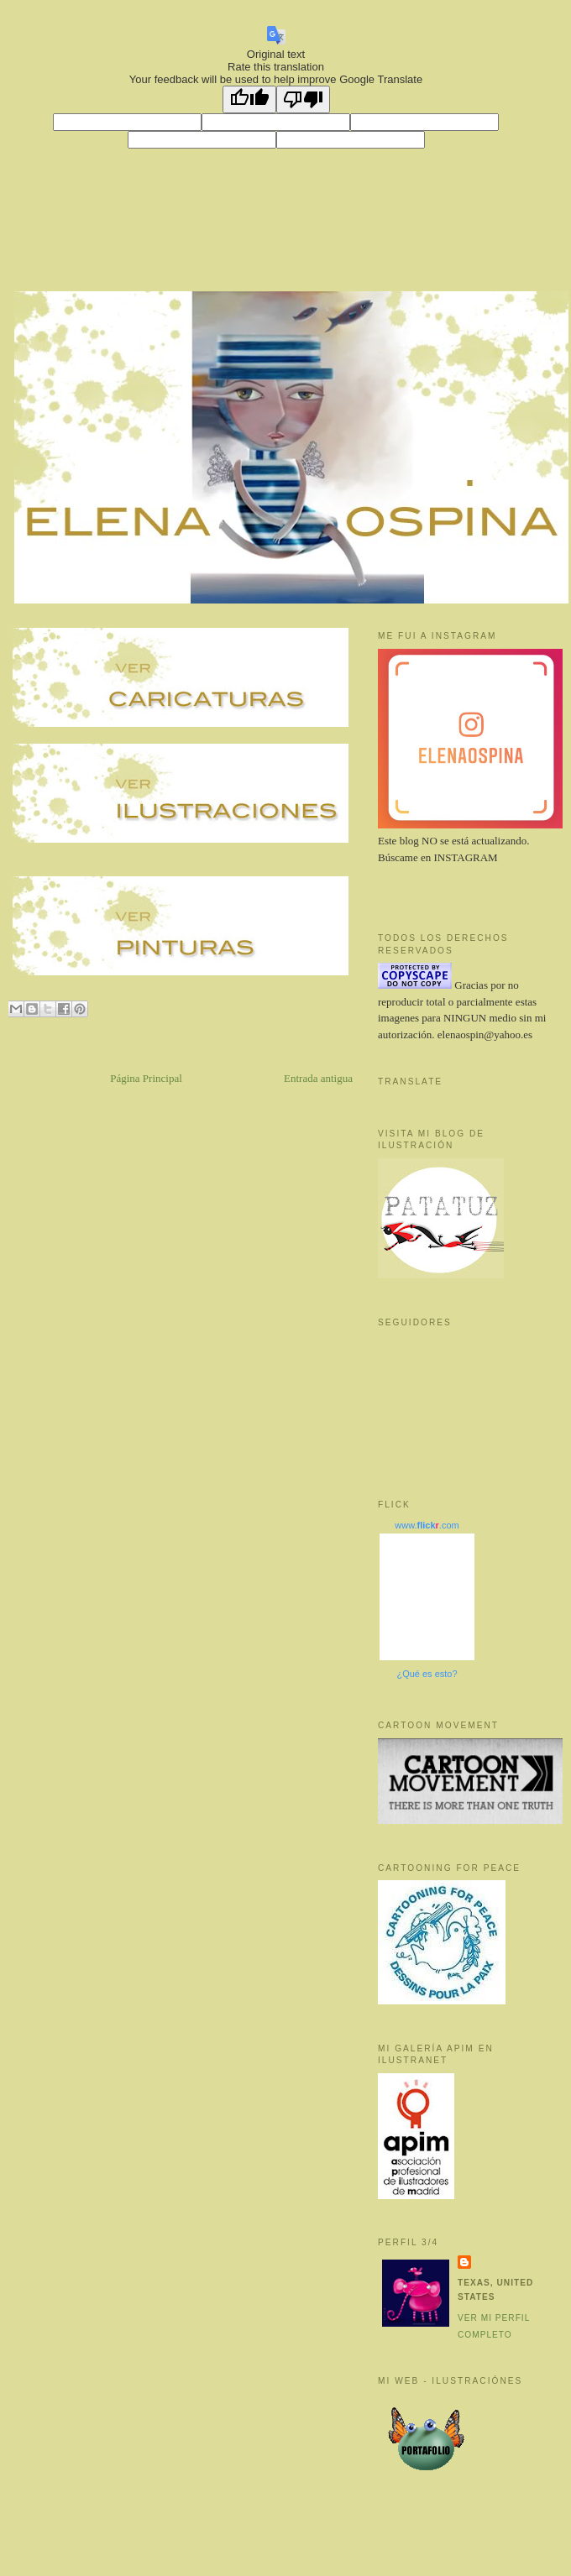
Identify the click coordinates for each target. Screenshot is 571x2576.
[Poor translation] (303, 99)
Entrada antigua (318, 1078)
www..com (426, 1525)
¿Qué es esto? (426, 1674)
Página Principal (146, 1078)
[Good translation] (249, 99)
